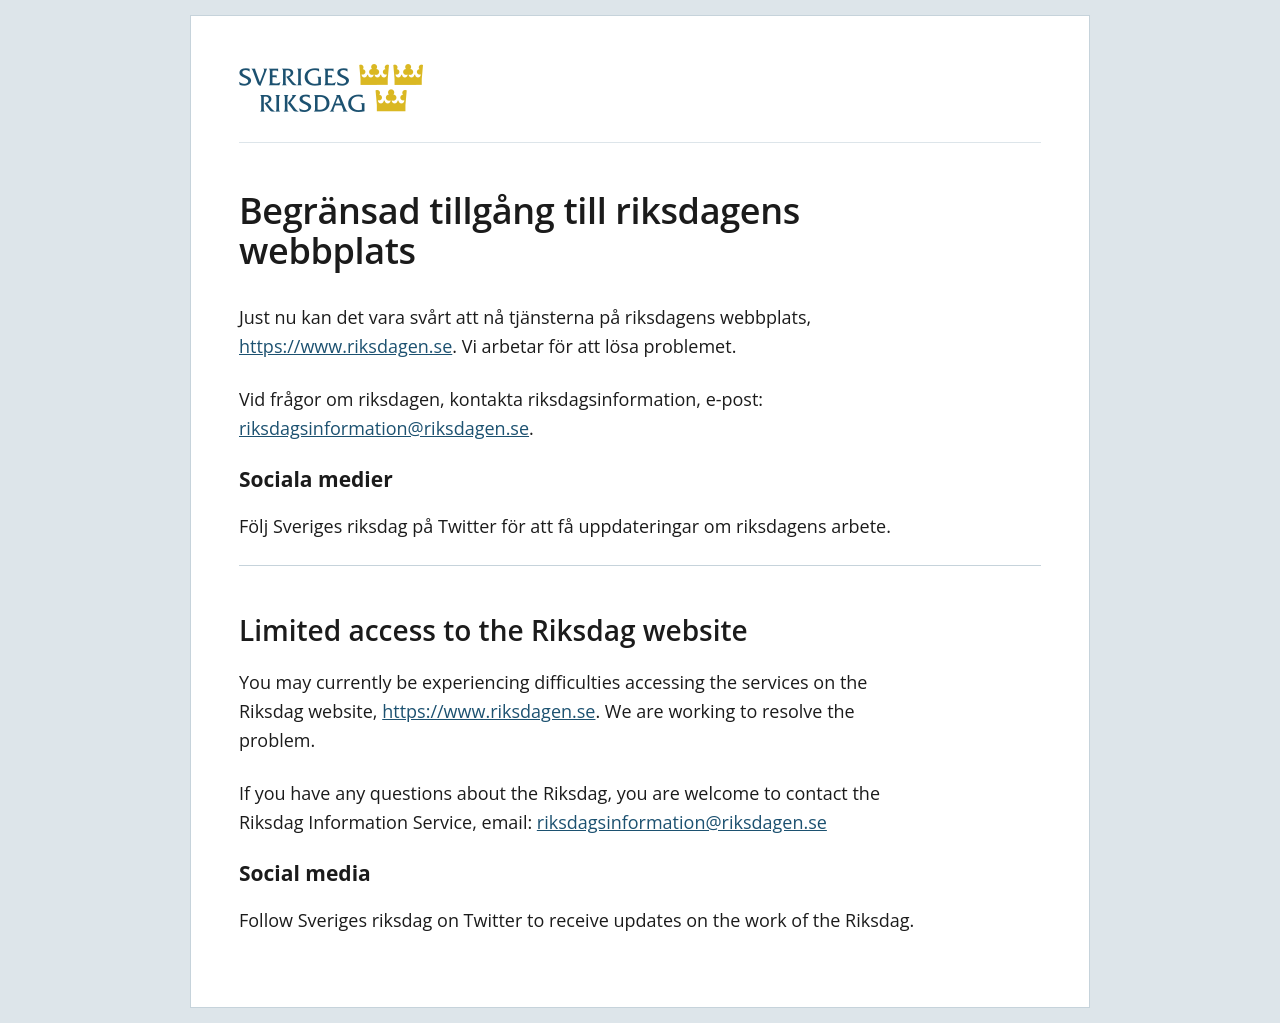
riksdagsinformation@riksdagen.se (384, 428)
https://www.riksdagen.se (345, 346)
